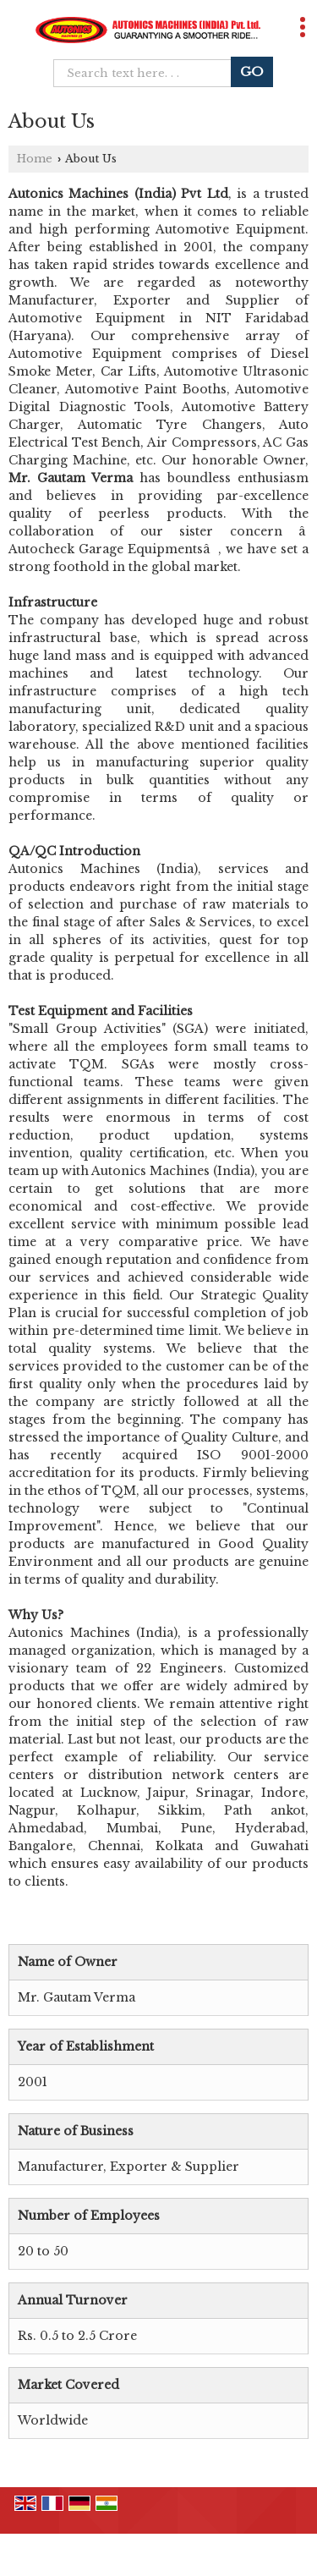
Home (34, 158)
